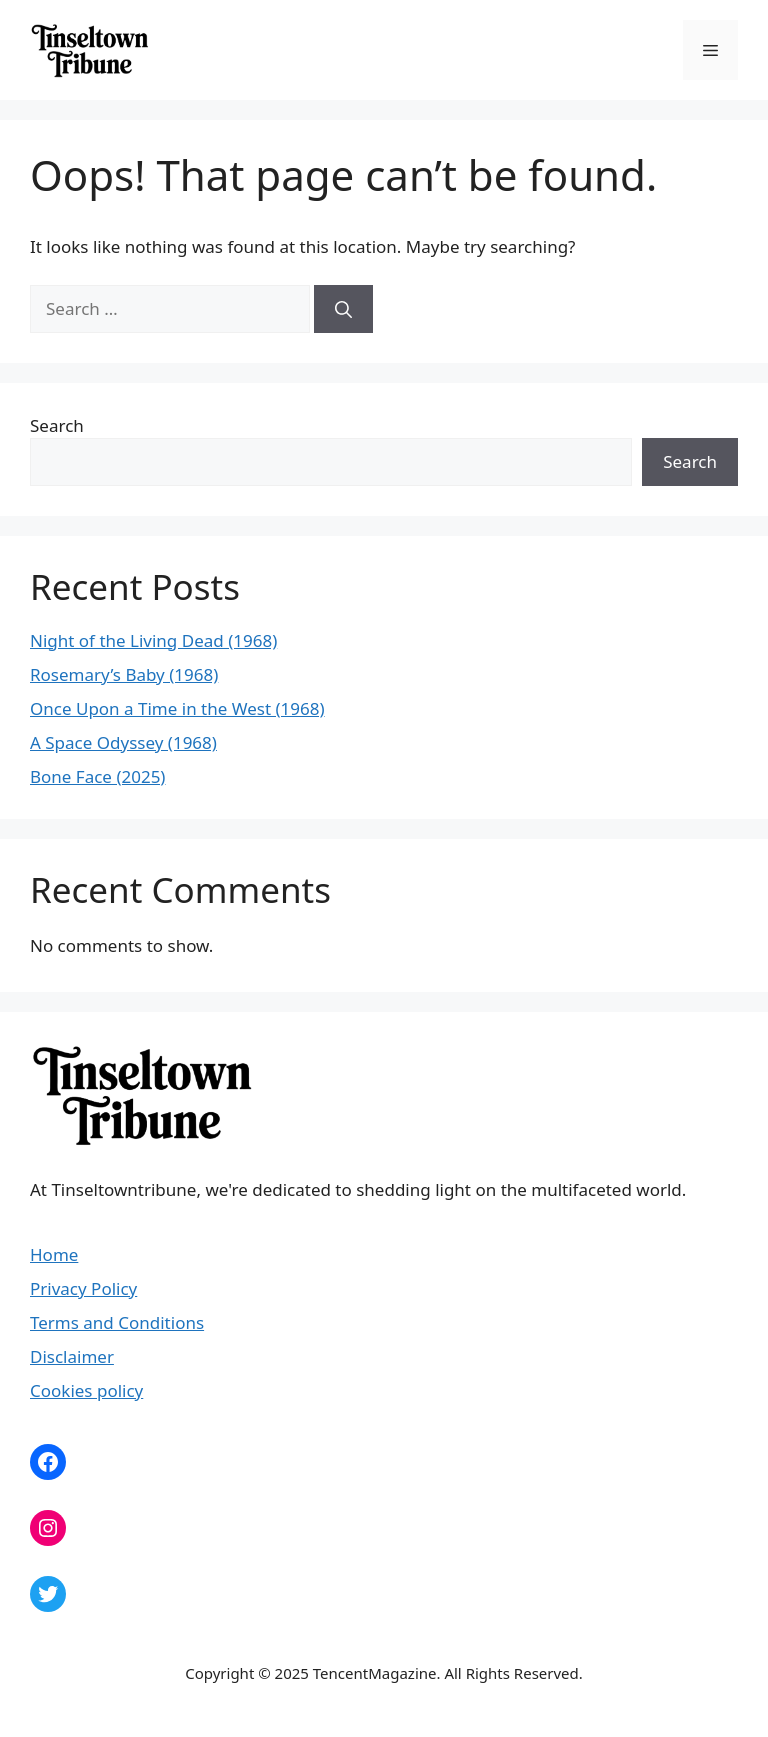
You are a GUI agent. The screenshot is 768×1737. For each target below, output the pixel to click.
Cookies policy (86, 1390)
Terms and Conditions (117, 1322)
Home (54, 1254)
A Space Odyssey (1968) (123, 742)
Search (57, 425)
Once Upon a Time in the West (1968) (177, 708)
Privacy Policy (83, 1288)
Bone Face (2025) (97, 776)
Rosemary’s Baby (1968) (124, 674)
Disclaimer (72, 1356)
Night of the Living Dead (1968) (153, 640)
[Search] (343, 309)
